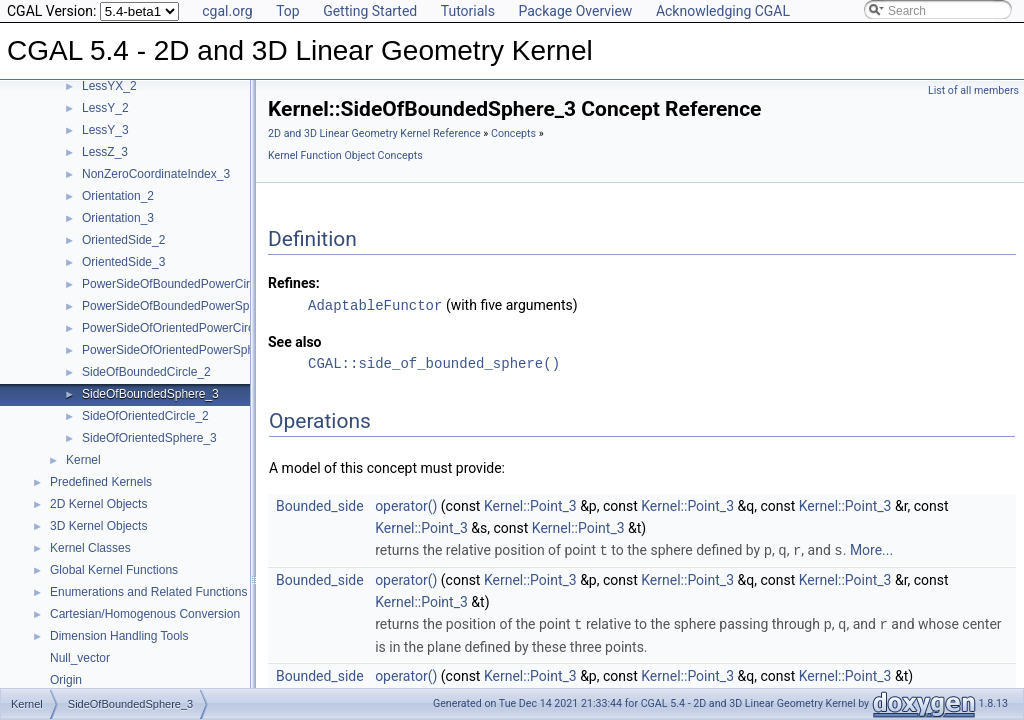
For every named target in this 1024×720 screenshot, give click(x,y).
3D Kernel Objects (98, 526)
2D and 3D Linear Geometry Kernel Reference (374, 133)
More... (871, 549)
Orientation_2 (118, 196)
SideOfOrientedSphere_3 (149, 438)
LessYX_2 (109, 86)
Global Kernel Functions (114, 570)
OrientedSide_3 (123, 262)
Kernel (83, 460)
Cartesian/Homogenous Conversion (145, 614)
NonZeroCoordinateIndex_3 (156, 174)
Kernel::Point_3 (530, 505)
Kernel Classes (90, 548)
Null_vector (80, 658)
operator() (406, 505)
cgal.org (227, 11)
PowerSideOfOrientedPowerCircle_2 (179, 328)
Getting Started (370, 11)
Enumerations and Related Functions (148, 592)
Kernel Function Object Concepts (345, 155)
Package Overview (575, 11)
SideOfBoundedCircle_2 (146, 372)
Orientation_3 (118, 218)
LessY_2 (105, 108)
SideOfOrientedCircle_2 (145, 416)
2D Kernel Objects (98, 504)
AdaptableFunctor (375, 304)
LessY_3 (105, 130)
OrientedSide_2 (123, 240)
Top (288, 11)
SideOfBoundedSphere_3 (150, 394)
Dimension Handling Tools (119, 636)
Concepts (513, 133)
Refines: (294, 283)
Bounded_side (320, 505)
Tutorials (468, 11)
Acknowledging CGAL (723, 11)
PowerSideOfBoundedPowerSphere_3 (184, 306)
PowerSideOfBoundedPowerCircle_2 (180, 284)
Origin (66, 680)
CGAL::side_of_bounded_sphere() (434, 362)
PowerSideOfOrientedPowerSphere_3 (183, 350)
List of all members (973, 90)
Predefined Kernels (101, 482)
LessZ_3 (105, 152)
